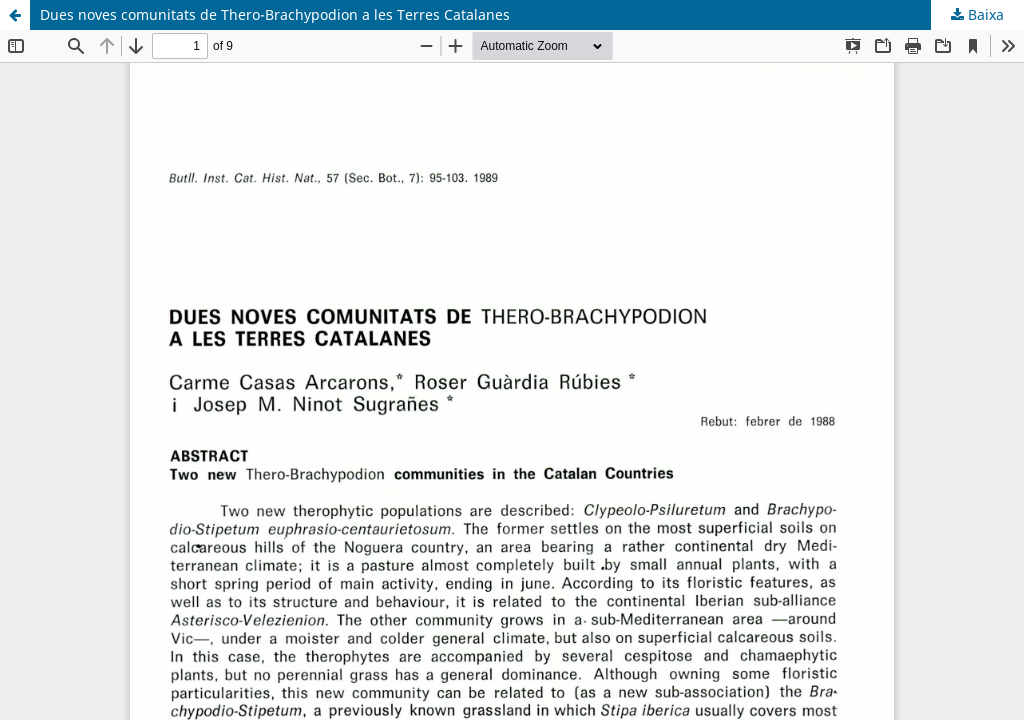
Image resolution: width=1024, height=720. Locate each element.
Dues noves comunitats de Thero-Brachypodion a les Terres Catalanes (275, 14)
